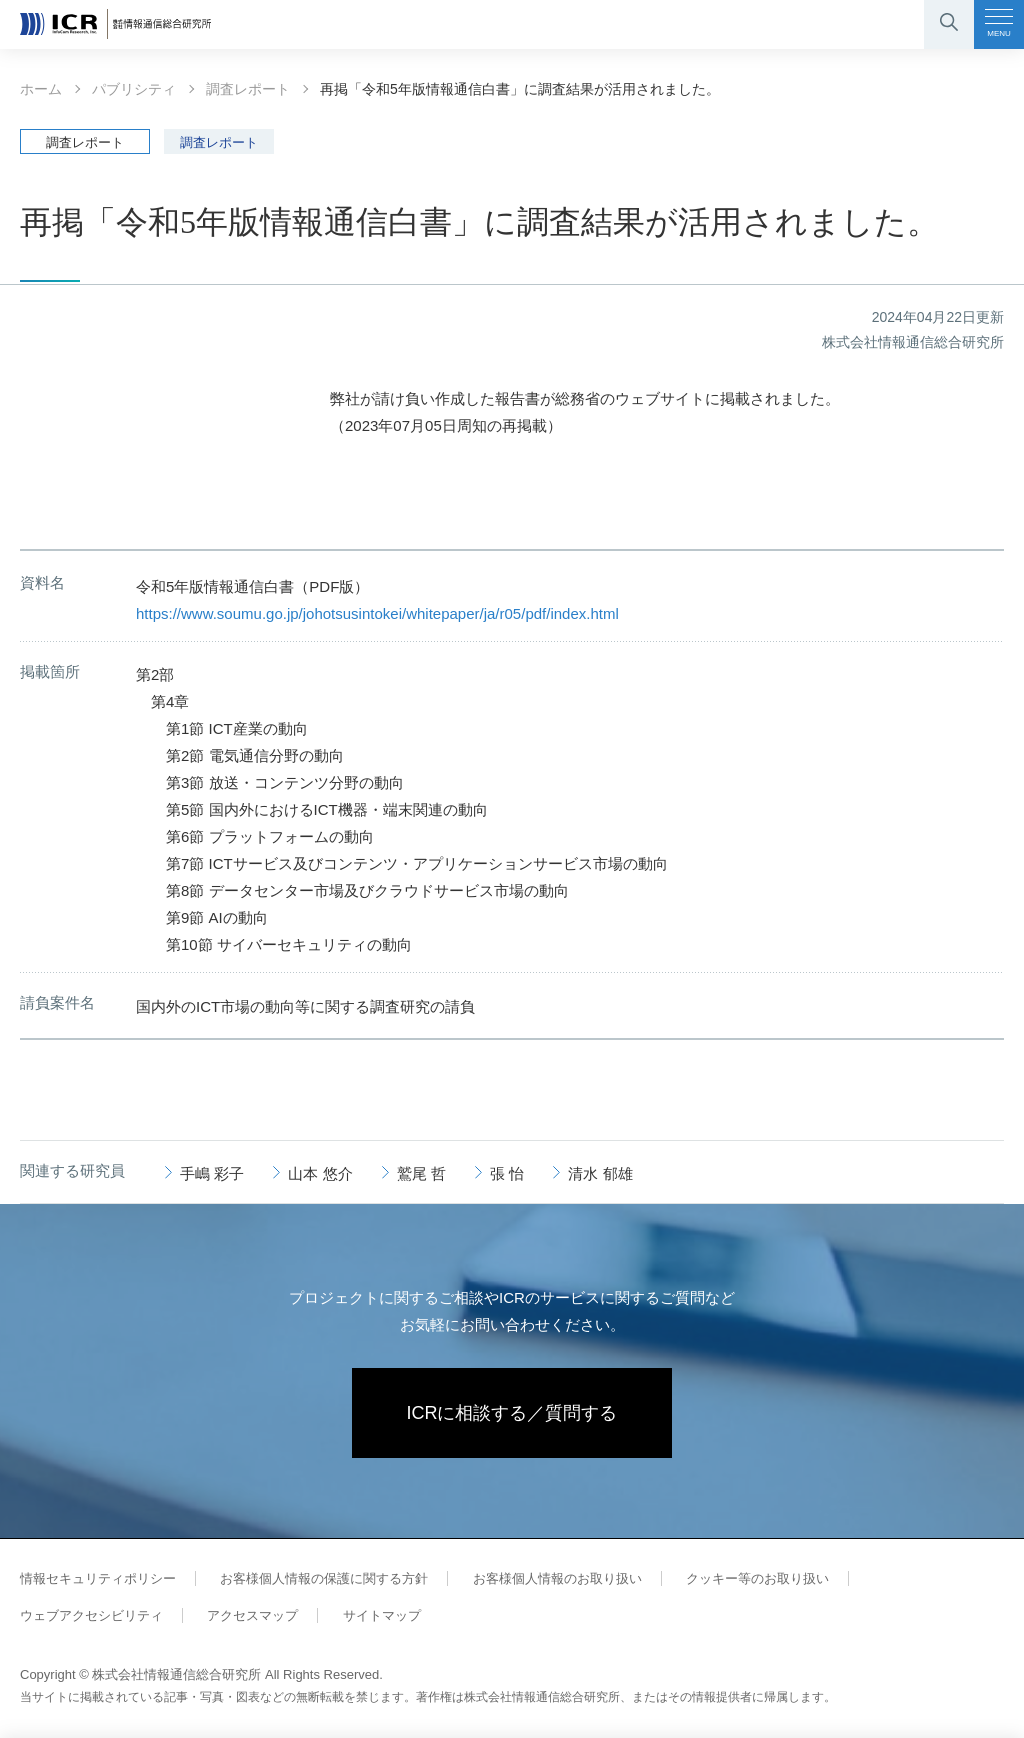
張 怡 (507, 1173)
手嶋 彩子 (212, 1173)
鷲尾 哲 (421, 1173)
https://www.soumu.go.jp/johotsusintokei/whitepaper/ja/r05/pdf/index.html (377, 613)
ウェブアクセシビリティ (91, 1615)
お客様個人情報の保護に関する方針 (324, 1578)
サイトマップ (382, 1615)
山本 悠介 (320, 1173)
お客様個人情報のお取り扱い (557, 1578)
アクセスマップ (252, 1615)
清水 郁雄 (600, 1173)
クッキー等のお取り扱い (757, 1578)
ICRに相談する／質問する (512, 1413)
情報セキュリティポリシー (98, 1578)
